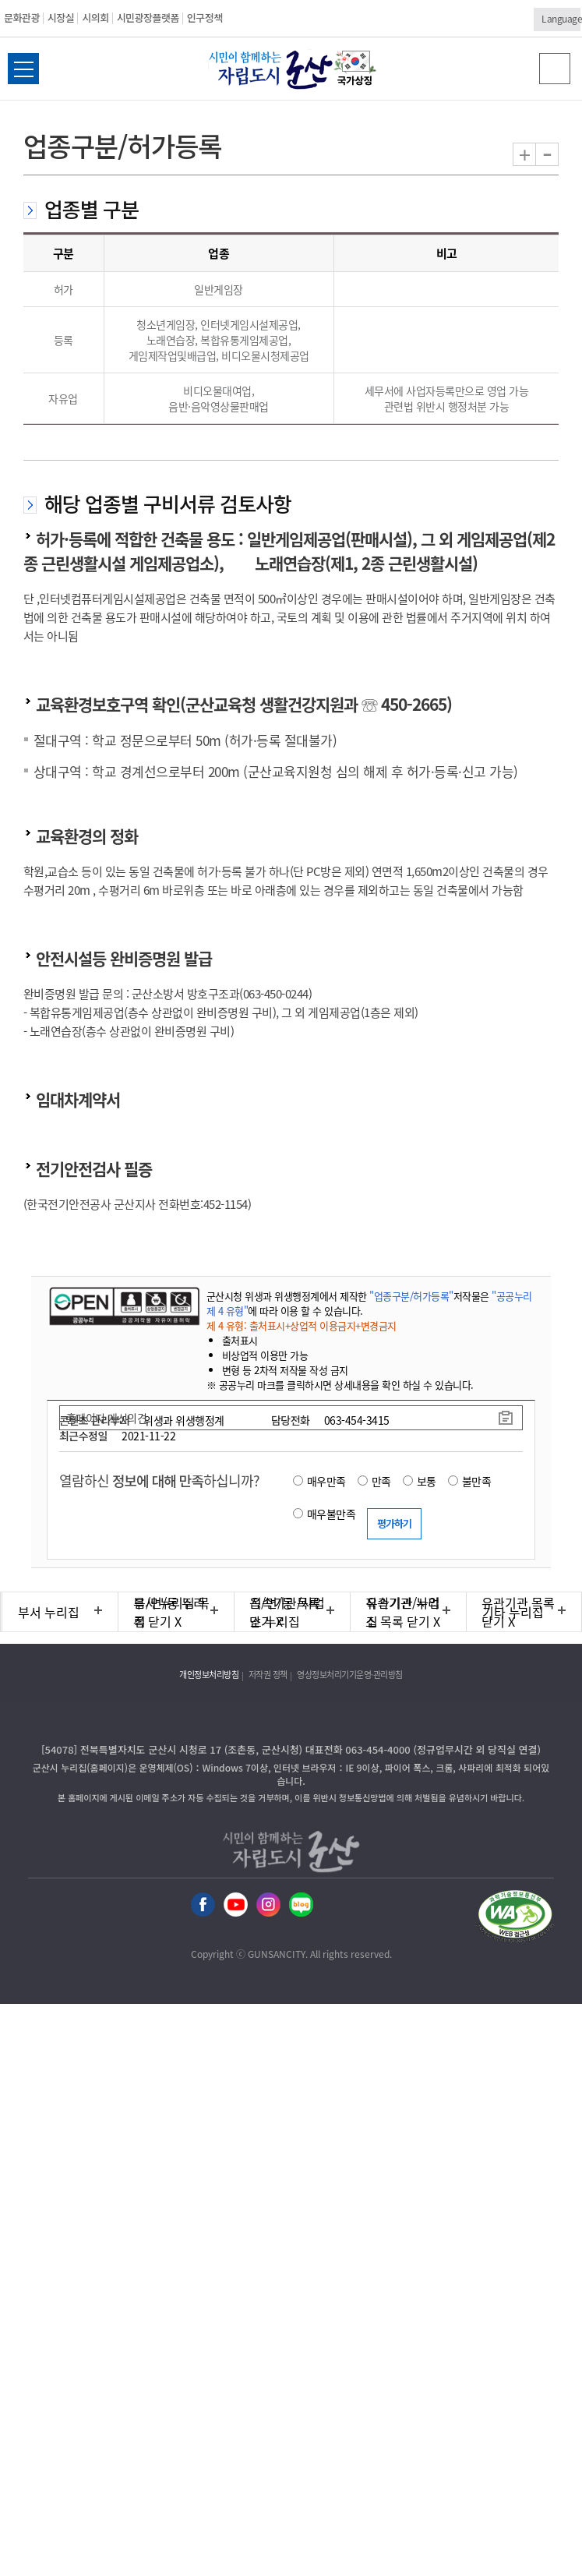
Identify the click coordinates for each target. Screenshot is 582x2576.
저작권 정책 (268, 1674)
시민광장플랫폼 (148, 17)
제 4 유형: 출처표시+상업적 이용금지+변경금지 (301, 1325)
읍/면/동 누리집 (169, 1612)
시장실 (61, 17)
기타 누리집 (513, 1611)
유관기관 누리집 (402, 1612)
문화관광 (22, 17)
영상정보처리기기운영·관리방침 (350, 1674)
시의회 (95, 17)
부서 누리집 (48, 1611)
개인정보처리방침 (208, 1674)
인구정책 (205, 17)
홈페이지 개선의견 (106, 1418)
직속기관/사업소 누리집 (287, 1612)
